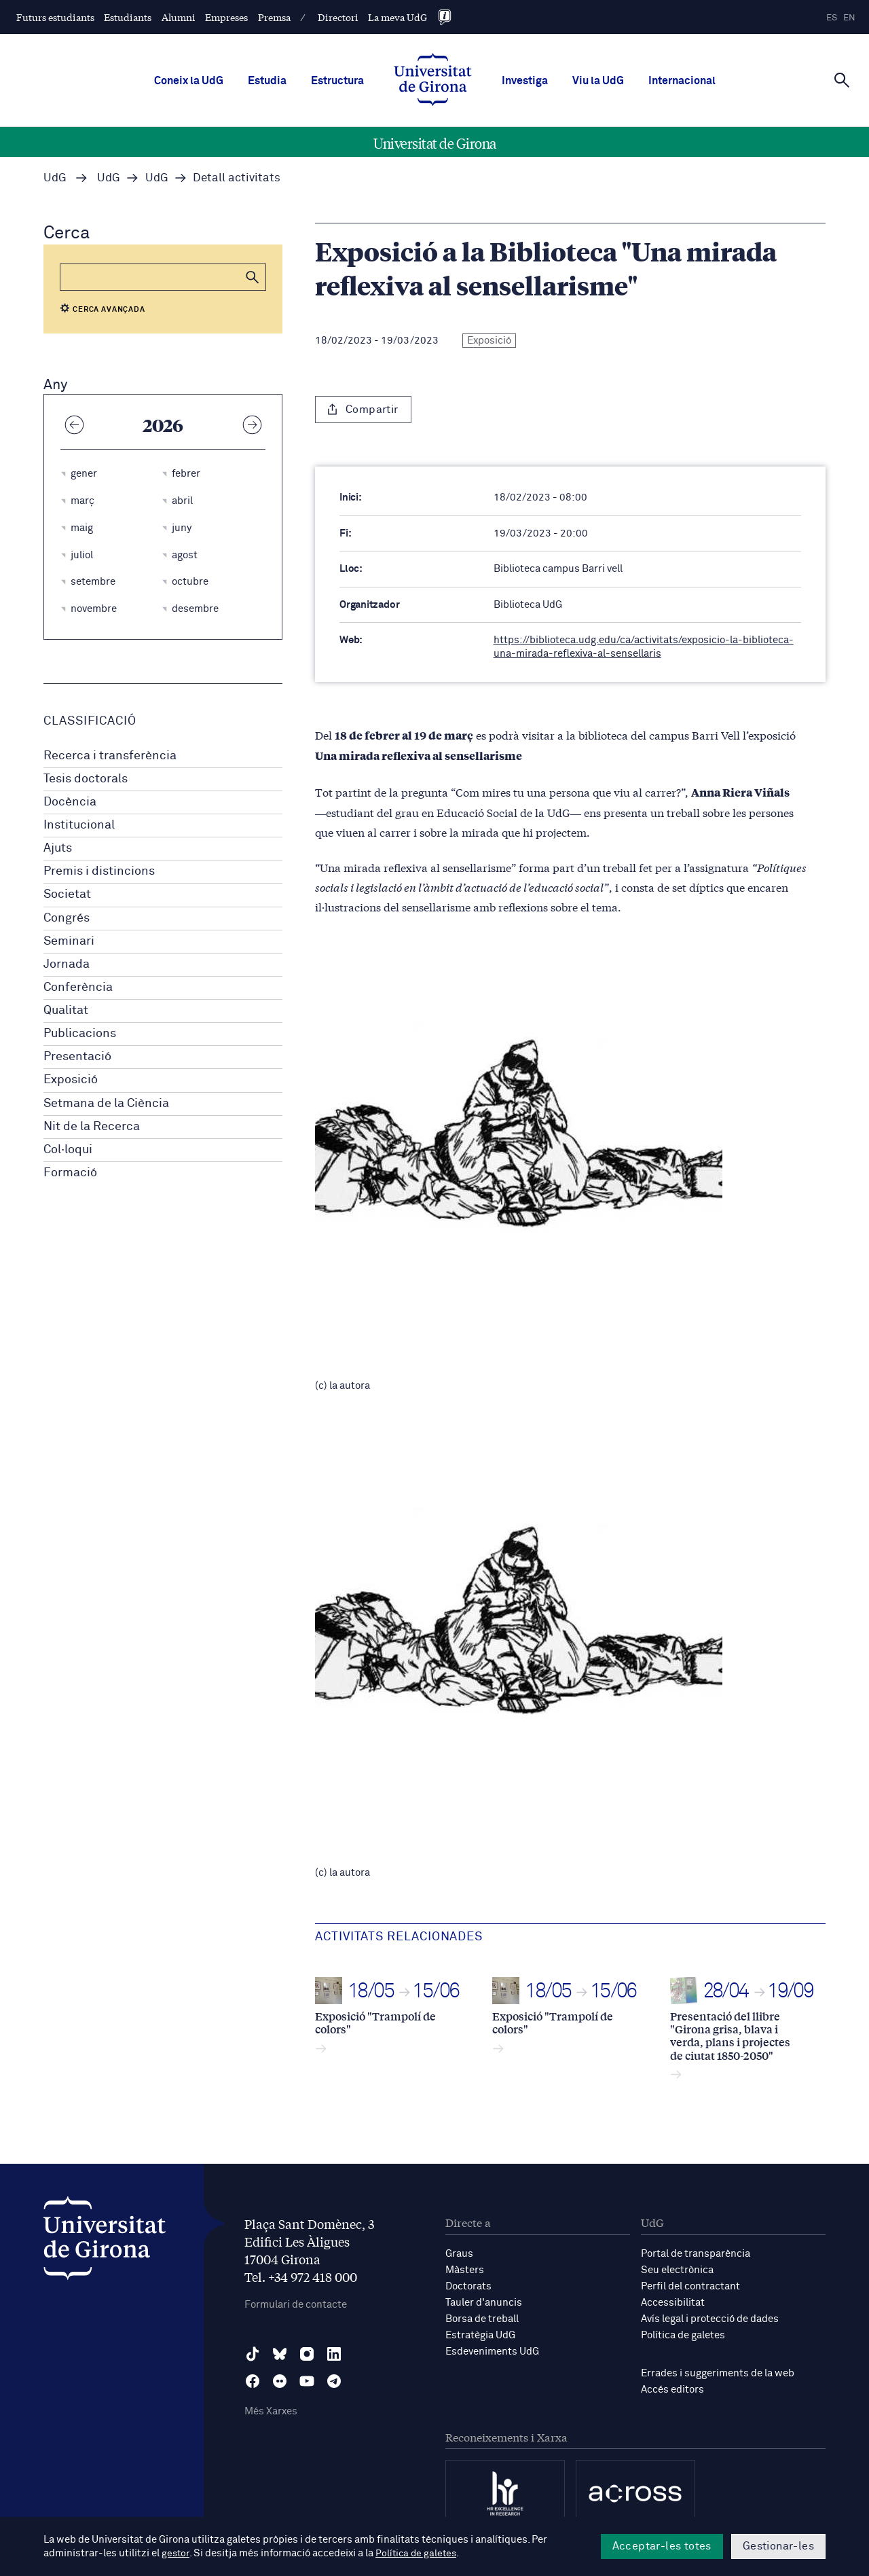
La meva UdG (397, 17)
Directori (338, 17)
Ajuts (57, 848)
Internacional (682, 80)
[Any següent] (251, 424)
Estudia (267, 80)
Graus (459, 2254)
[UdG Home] (433, 81)
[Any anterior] (74, 424)
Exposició (70, 1080)
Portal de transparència (695, 2254)
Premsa (274, 17)
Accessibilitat (673, 2303)
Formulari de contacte (295, 2305)
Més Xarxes (270, 2411)
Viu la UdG (598, 80)
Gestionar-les (778, 2546)
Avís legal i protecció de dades (710, 2319)
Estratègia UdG (480, 2335)
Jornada (66, 964)
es (831, 18)
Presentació (77, 1057)
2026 (163, 424)
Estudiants (127, 17)
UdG (55, 178)
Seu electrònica (677, 2270)
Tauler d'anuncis (483, 2303)
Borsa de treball (482, 2319)
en (849, 18)
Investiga (525, 80)
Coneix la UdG (188, 80)
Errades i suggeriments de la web (717, 2373)
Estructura (337, 80)
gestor (176, 2553)
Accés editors (672, 2389)
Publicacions (79, 1034)
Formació (70, 1173)
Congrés (66, 918)
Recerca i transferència (110, 756)
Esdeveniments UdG (492, 2351)
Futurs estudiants (55, 17)
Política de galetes (683, 2335)
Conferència (78, 987)
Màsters (464, 2270)
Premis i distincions (99, 871)
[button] (252, 277)
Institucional (79, 825)
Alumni (179, 17)
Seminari (68, 941)
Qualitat (65, 1010)
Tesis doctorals (85, 779)
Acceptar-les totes (661, 2546)
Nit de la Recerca (91, 1127)
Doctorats (468, 2286)
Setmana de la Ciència (106, 1103)
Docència (69, 802)
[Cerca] (841, 79)
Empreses (226, 17)
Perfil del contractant (690, 2286)
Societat (67, 894)
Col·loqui (67, 1150)
